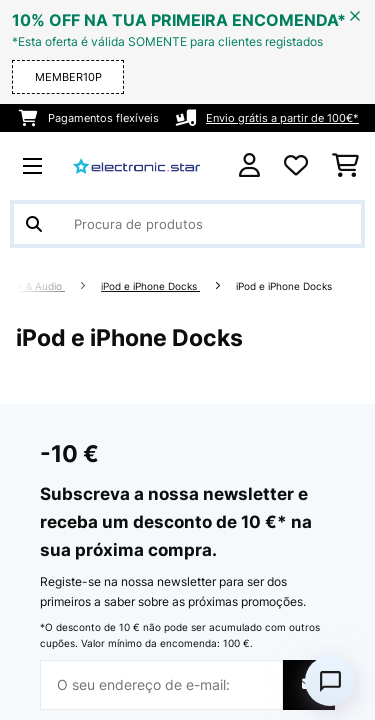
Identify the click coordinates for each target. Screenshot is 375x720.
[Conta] (249, 165)
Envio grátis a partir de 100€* (282, 118)
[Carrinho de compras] (345, 166)
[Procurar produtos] (187, 224)
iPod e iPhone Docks (150, 286)
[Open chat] (330, 681)
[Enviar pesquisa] (34, 224)
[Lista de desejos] (296, 166)
